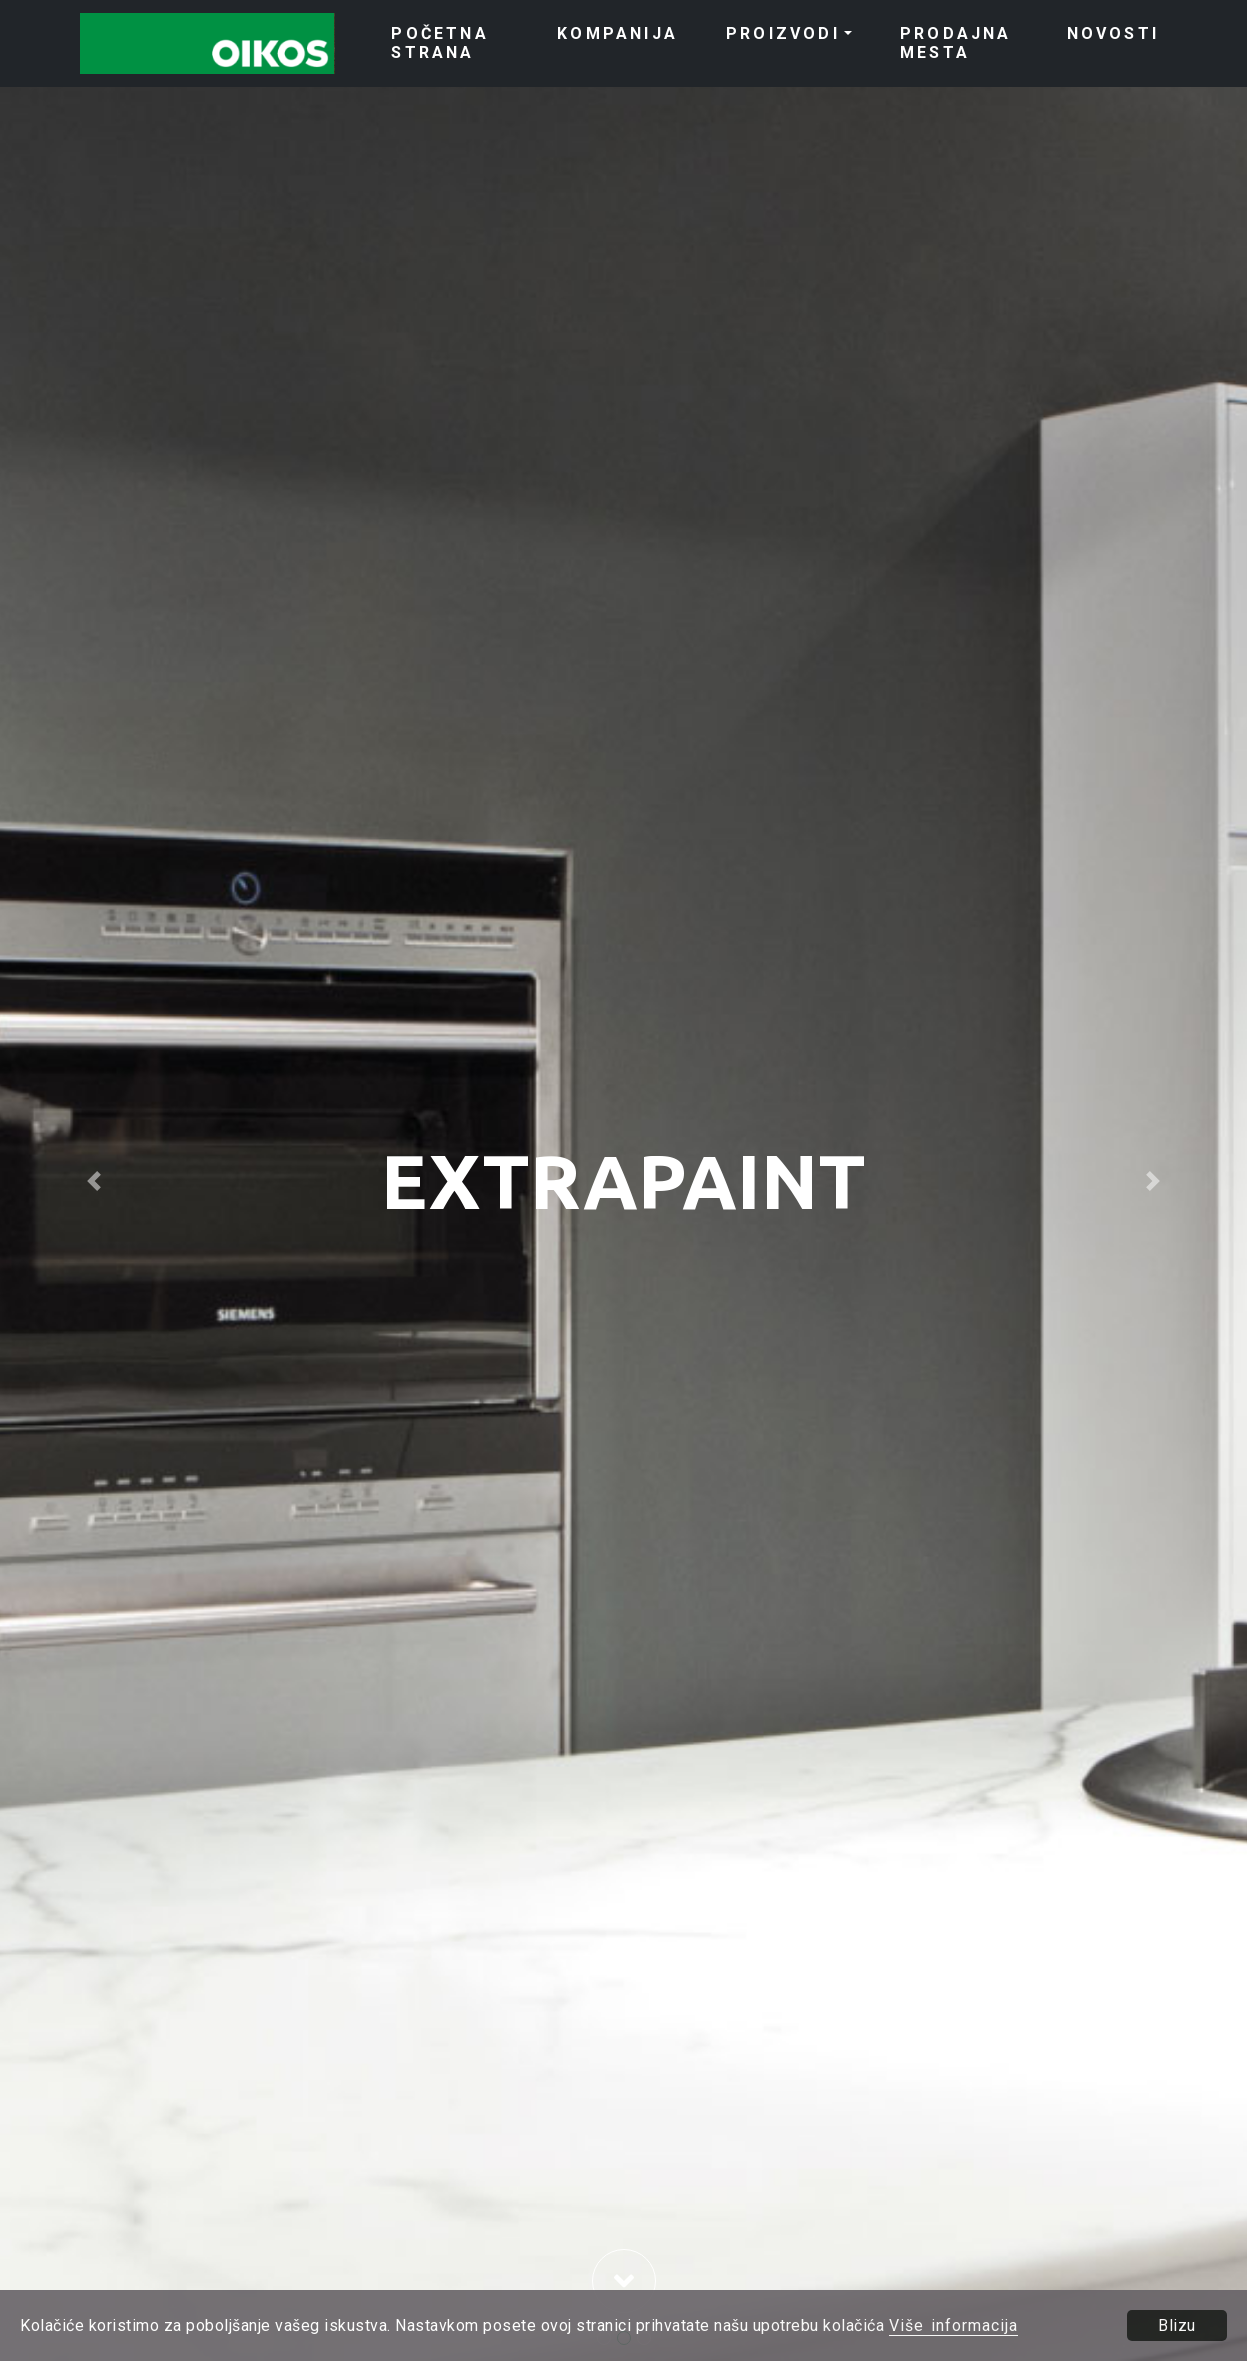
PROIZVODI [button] (783, 33)
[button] (93, 1180)
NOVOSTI (1113, 33)
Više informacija (953, 2325)
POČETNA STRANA (439, 43)
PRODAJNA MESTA (956, 43)
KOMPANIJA (617, 33)
